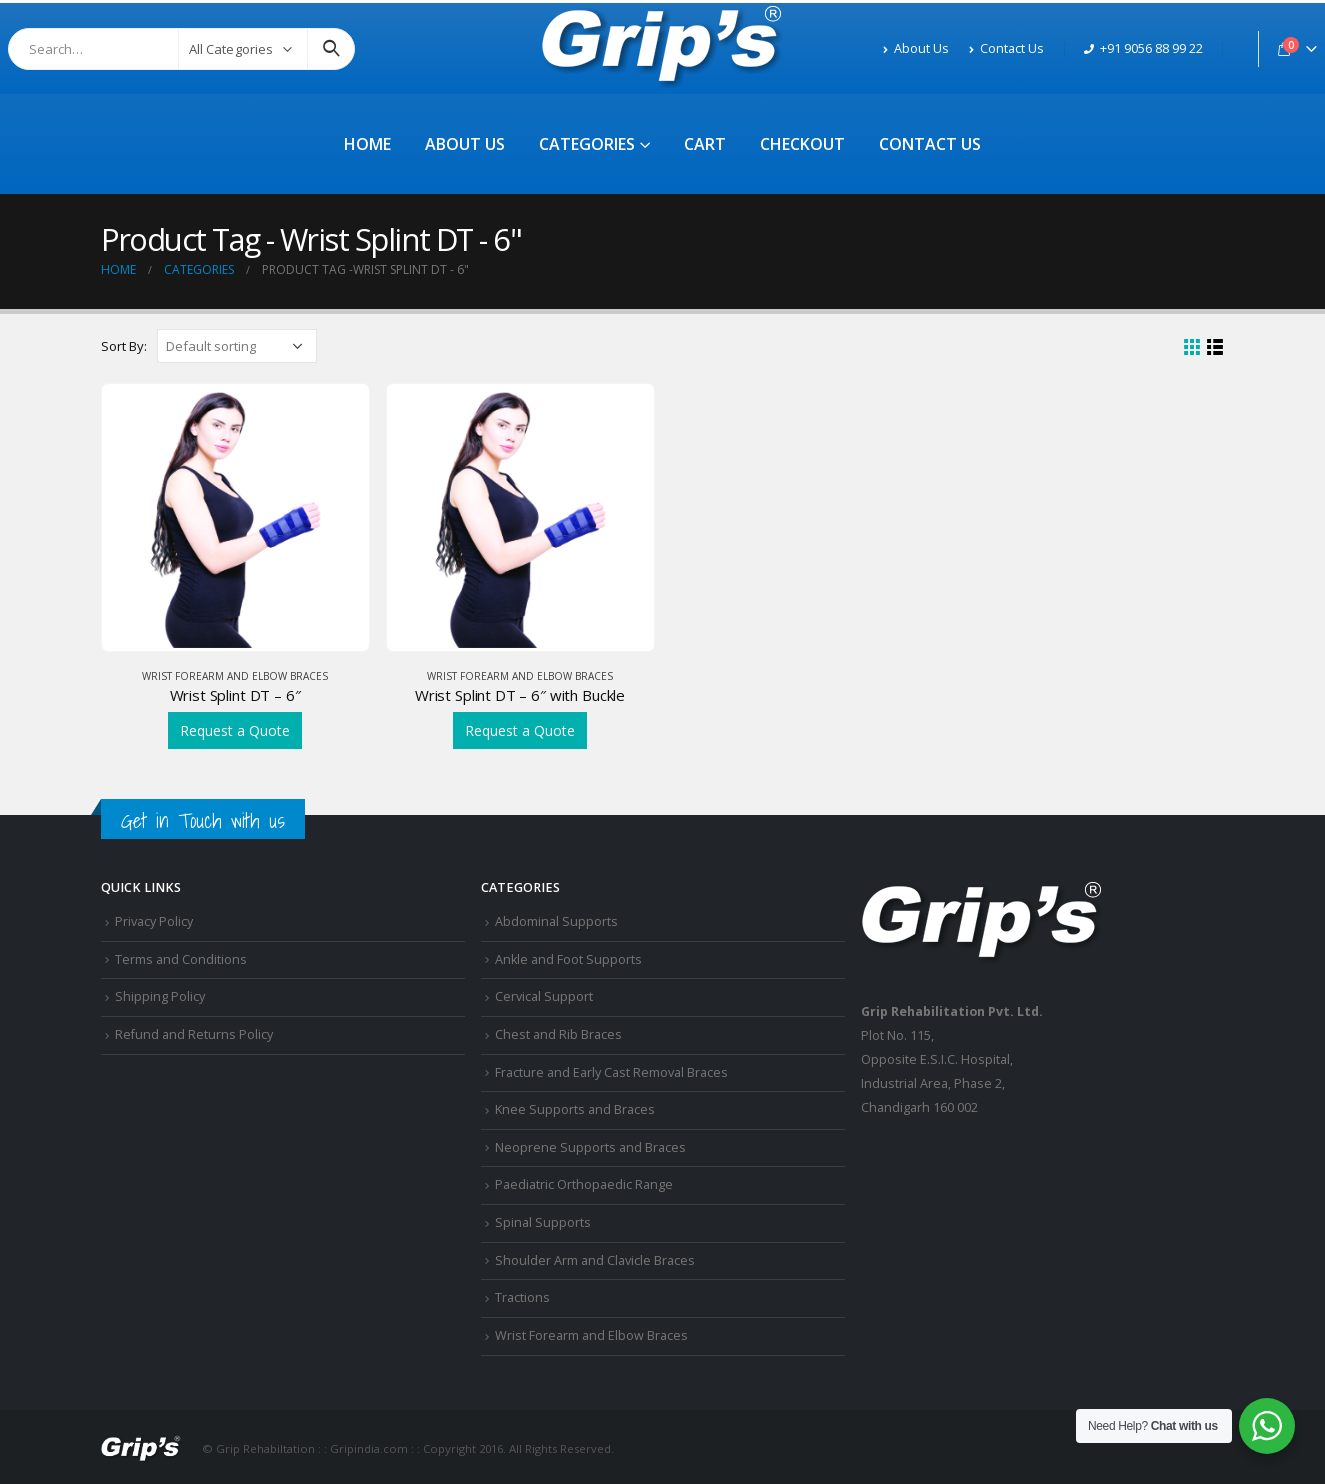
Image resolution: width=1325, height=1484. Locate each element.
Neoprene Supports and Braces (590, 1147)
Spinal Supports (543, 1222)
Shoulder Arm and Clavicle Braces (595, 1260)
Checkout (802, 144)
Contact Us (1006, 48)
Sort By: (124, 346)
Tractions (522, 1297)
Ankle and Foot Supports (568, 959)
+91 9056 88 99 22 (1143, 48)
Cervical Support (544, 996)
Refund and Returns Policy (194, 1034)
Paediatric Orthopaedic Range (584, 1184)
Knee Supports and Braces (575, 1109)
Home (367, 144)
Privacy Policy (154, 921)
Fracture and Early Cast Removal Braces (611, 1072)
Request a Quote (235, 730)
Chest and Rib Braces (558, 1034)
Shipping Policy (160, 996)
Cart (705, 144)
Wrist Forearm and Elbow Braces (235, 676)
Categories (587, 144)
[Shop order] (237, 346)
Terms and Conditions (181, 959)
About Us (916, 48)
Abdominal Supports (556, 921)
